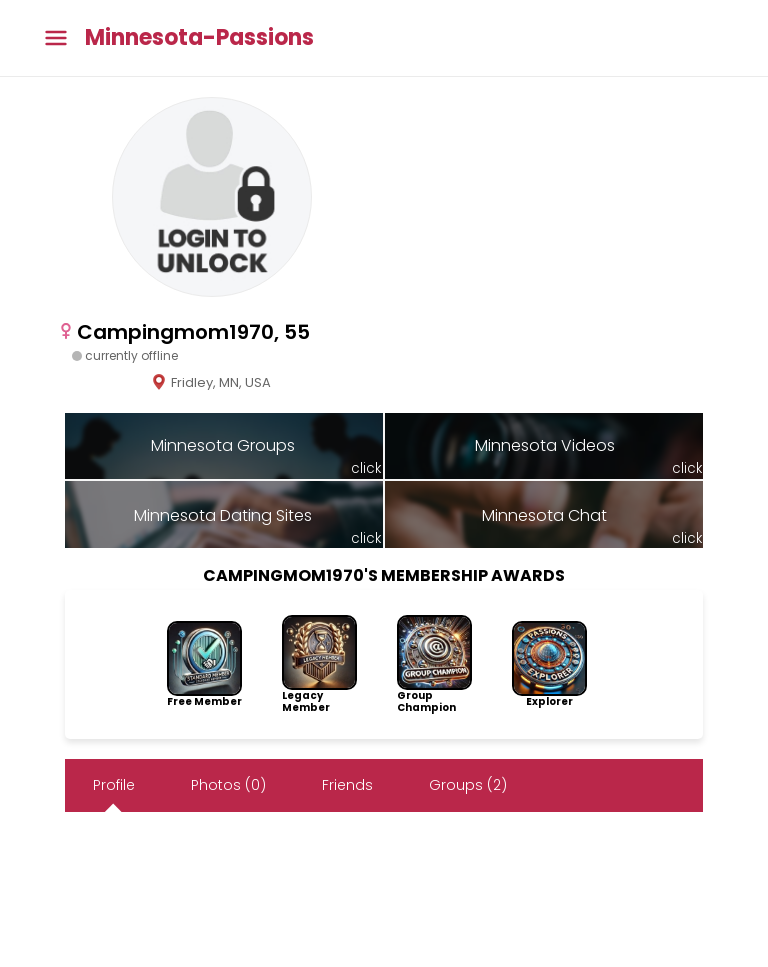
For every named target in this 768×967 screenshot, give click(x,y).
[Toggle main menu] (56, 38)
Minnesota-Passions (199, 38)
